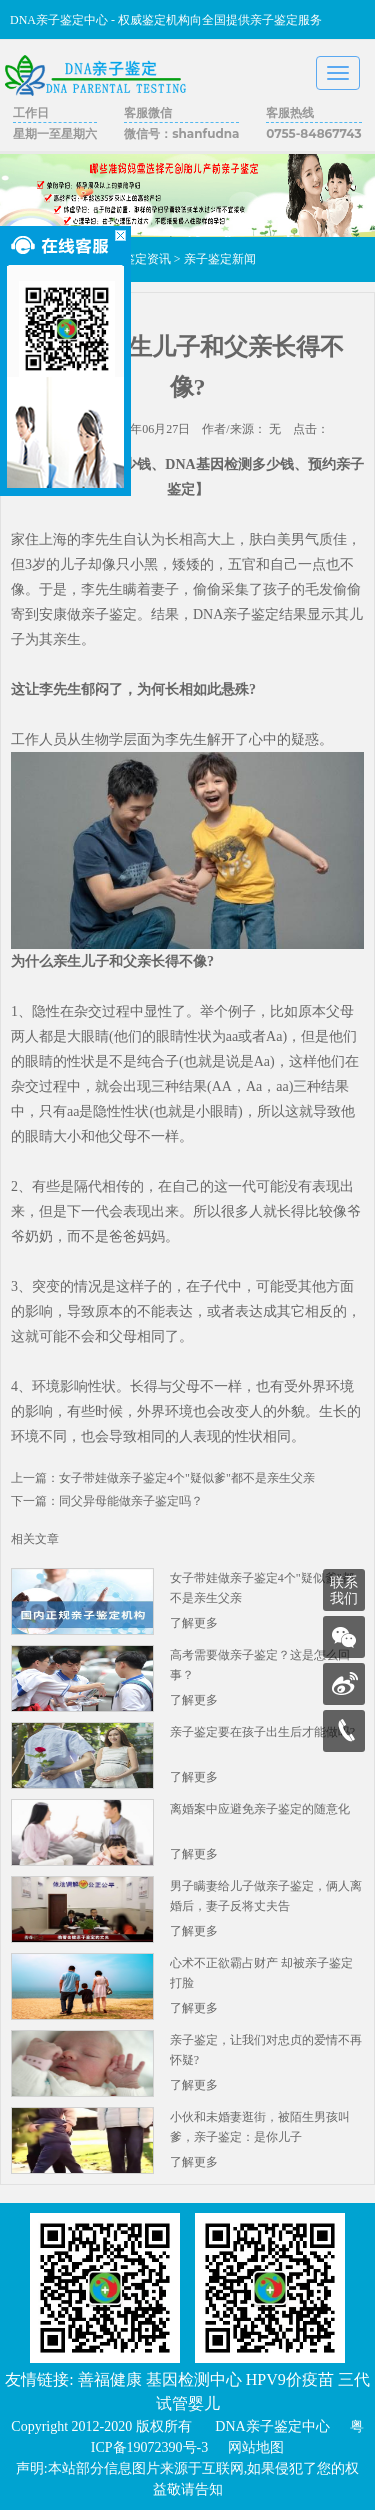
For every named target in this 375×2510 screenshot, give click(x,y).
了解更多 (194, 1623)
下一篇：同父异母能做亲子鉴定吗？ (107, 1501)
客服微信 (148, 112)
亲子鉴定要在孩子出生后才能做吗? (262, 1732)
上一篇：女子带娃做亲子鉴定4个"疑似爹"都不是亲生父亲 (163, 1478)
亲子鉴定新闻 (220, 259)
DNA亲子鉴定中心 (272, 2426)
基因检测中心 (194, 2379)
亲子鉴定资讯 (135, 259)
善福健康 (110, 2379)
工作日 (31, 112)
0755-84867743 (313, 133)
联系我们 (344, 1590)
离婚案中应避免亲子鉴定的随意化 (260, 1809)
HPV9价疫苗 (290, 2379)
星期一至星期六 (55, 133)
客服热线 (290, 112)
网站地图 (256, 2447)
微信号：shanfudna (181, 133)
